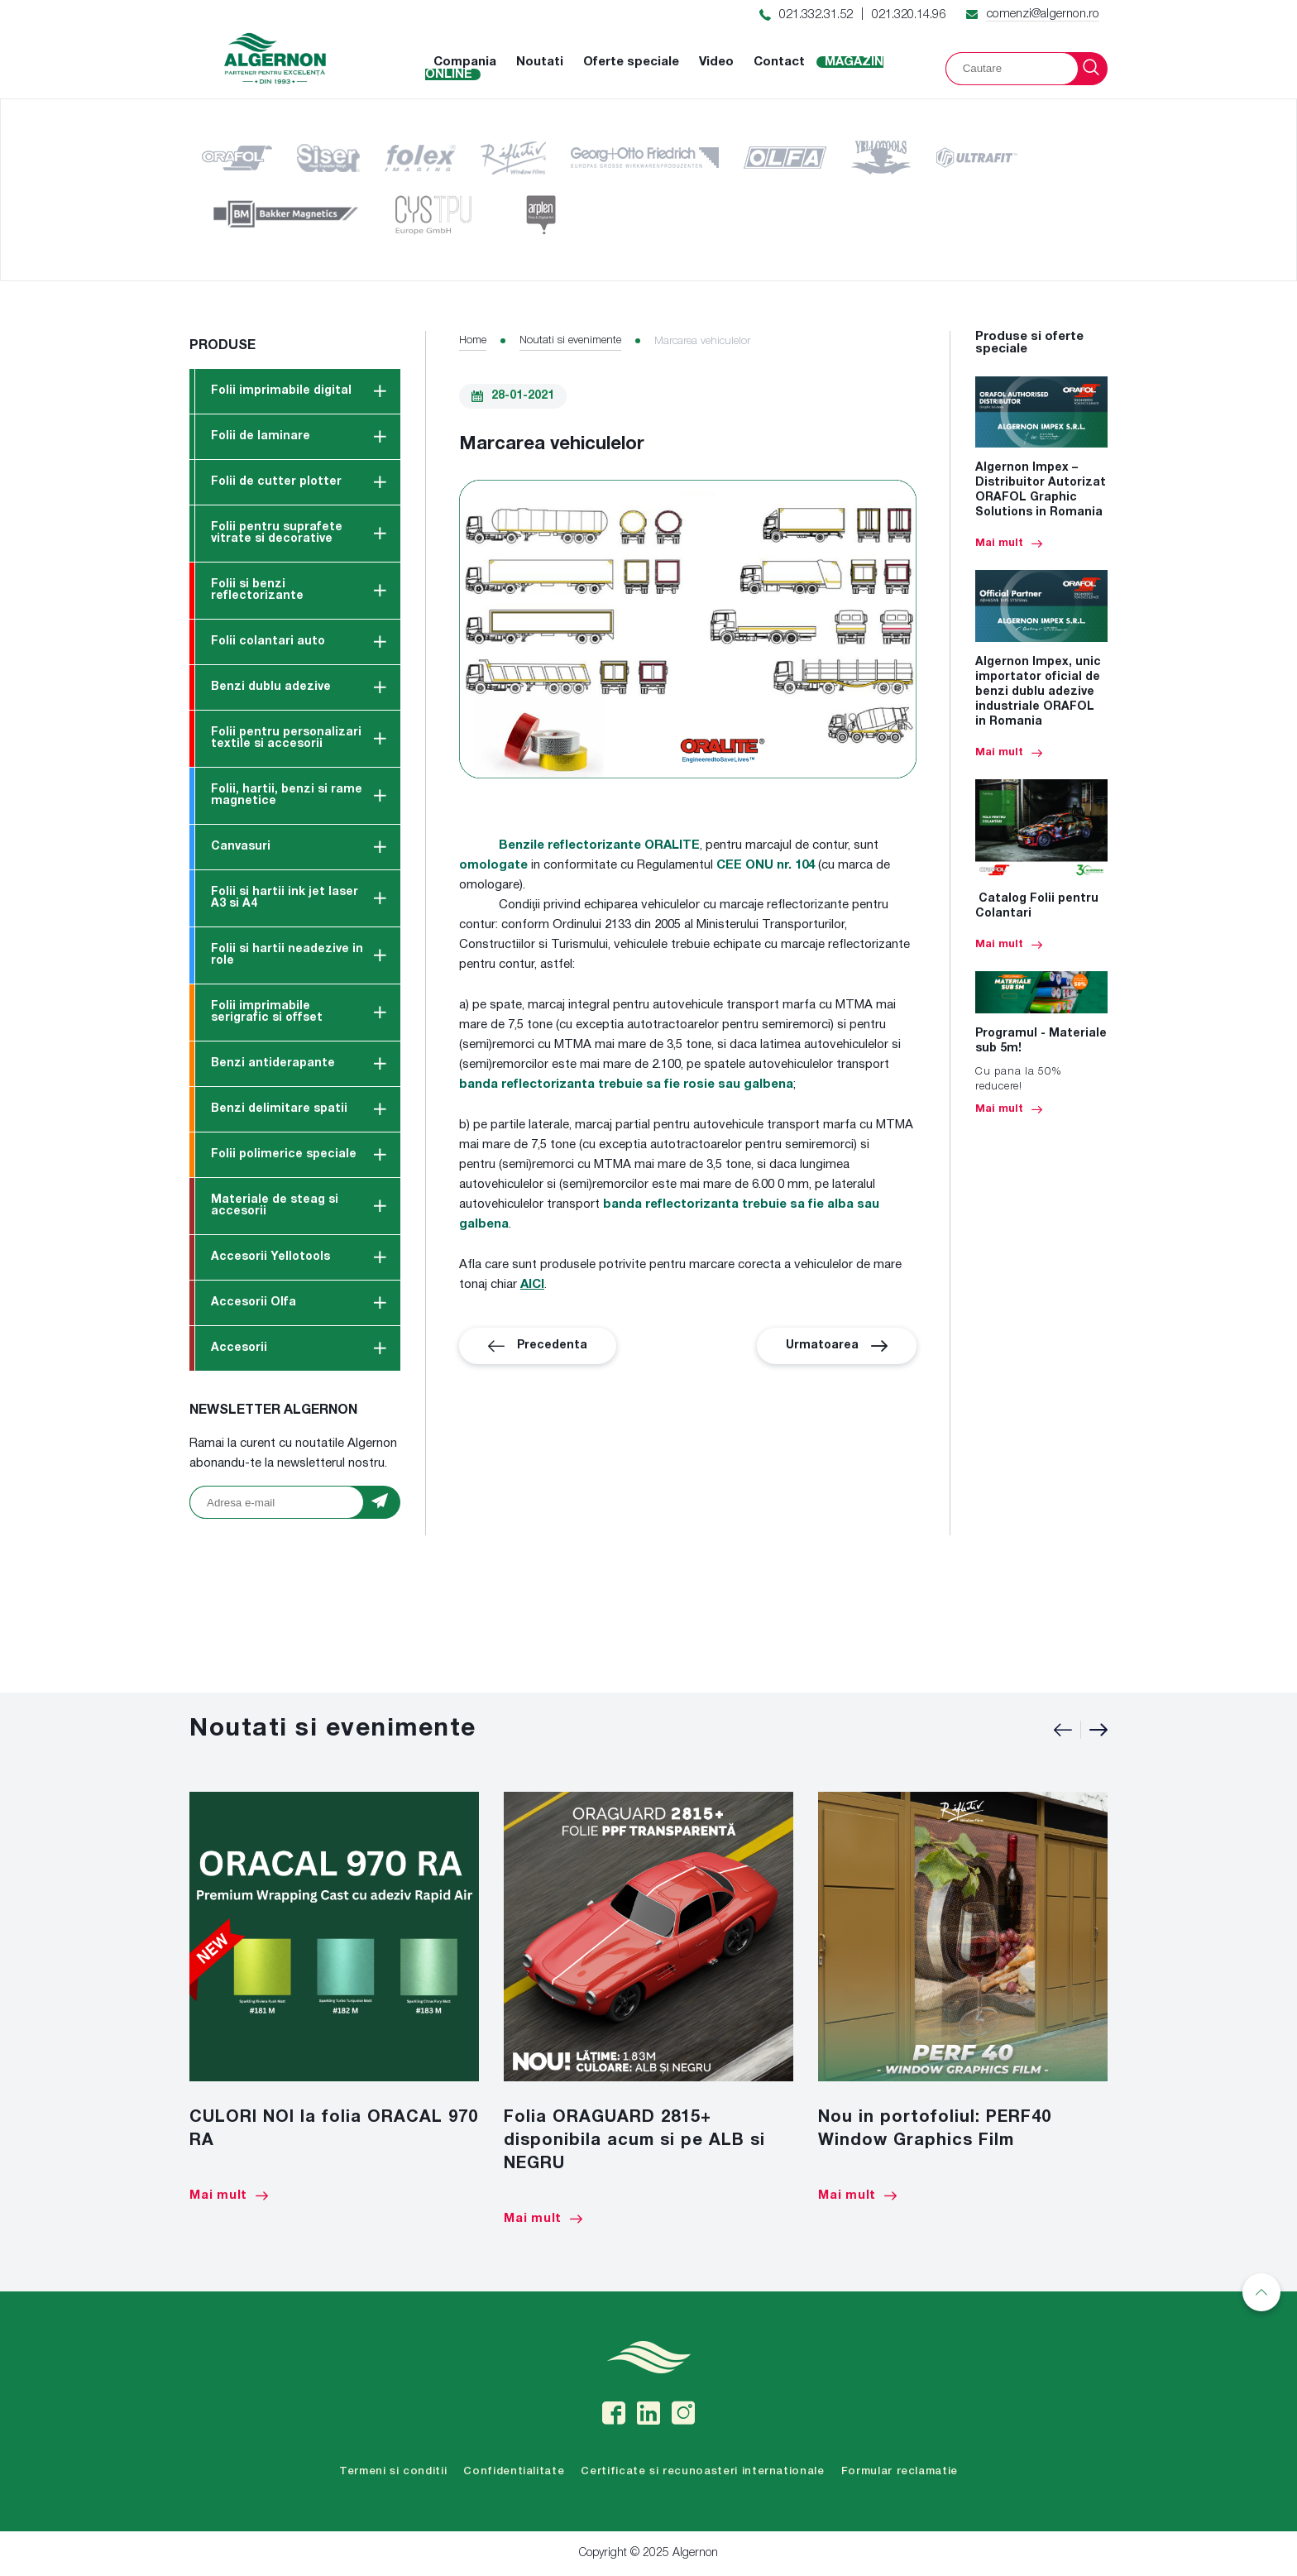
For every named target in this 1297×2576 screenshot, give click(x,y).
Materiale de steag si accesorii (274, 1206)
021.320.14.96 (908, 15)
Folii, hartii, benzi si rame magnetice (286, 795)
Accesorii (239, 1348)
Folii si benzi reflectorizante (257, 590)
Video (716, 62)
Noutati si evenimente (570, 340)
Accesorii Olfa (253, 1302)
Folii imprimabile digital (281, 390)
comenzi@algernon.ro (1042, 14)
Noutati (539, 62)
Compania (464, 62)
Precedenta (537, 1346)
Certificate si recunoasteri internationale (702, 2471)
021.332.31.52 (816, 15)
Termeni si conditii (393, 2471)
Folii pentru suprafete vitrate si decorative (276, 533)
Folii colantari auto (268, 641)
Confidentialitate (513, 2471)
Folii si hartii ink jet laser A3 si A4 (284, 898)
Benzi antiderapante (273, 1063)
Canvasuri (240, 846)
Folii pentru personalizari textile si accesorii (286, 738)
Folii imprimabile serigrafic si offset (267, 1012)
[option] (334, 1996)
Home (472, 340)
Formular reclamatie (899, 2471)
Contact (779, 62)
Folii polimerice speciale (284, 1154)
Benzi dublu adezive (271, 687)
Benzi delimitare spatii (279, 1109)
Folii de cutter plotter (276, 481)
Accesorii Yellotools (270, 1257)
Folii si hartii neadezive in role (287, 955)
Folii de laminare (260, 436)
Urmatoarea (837, 1346)
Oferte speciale (631, 62)
